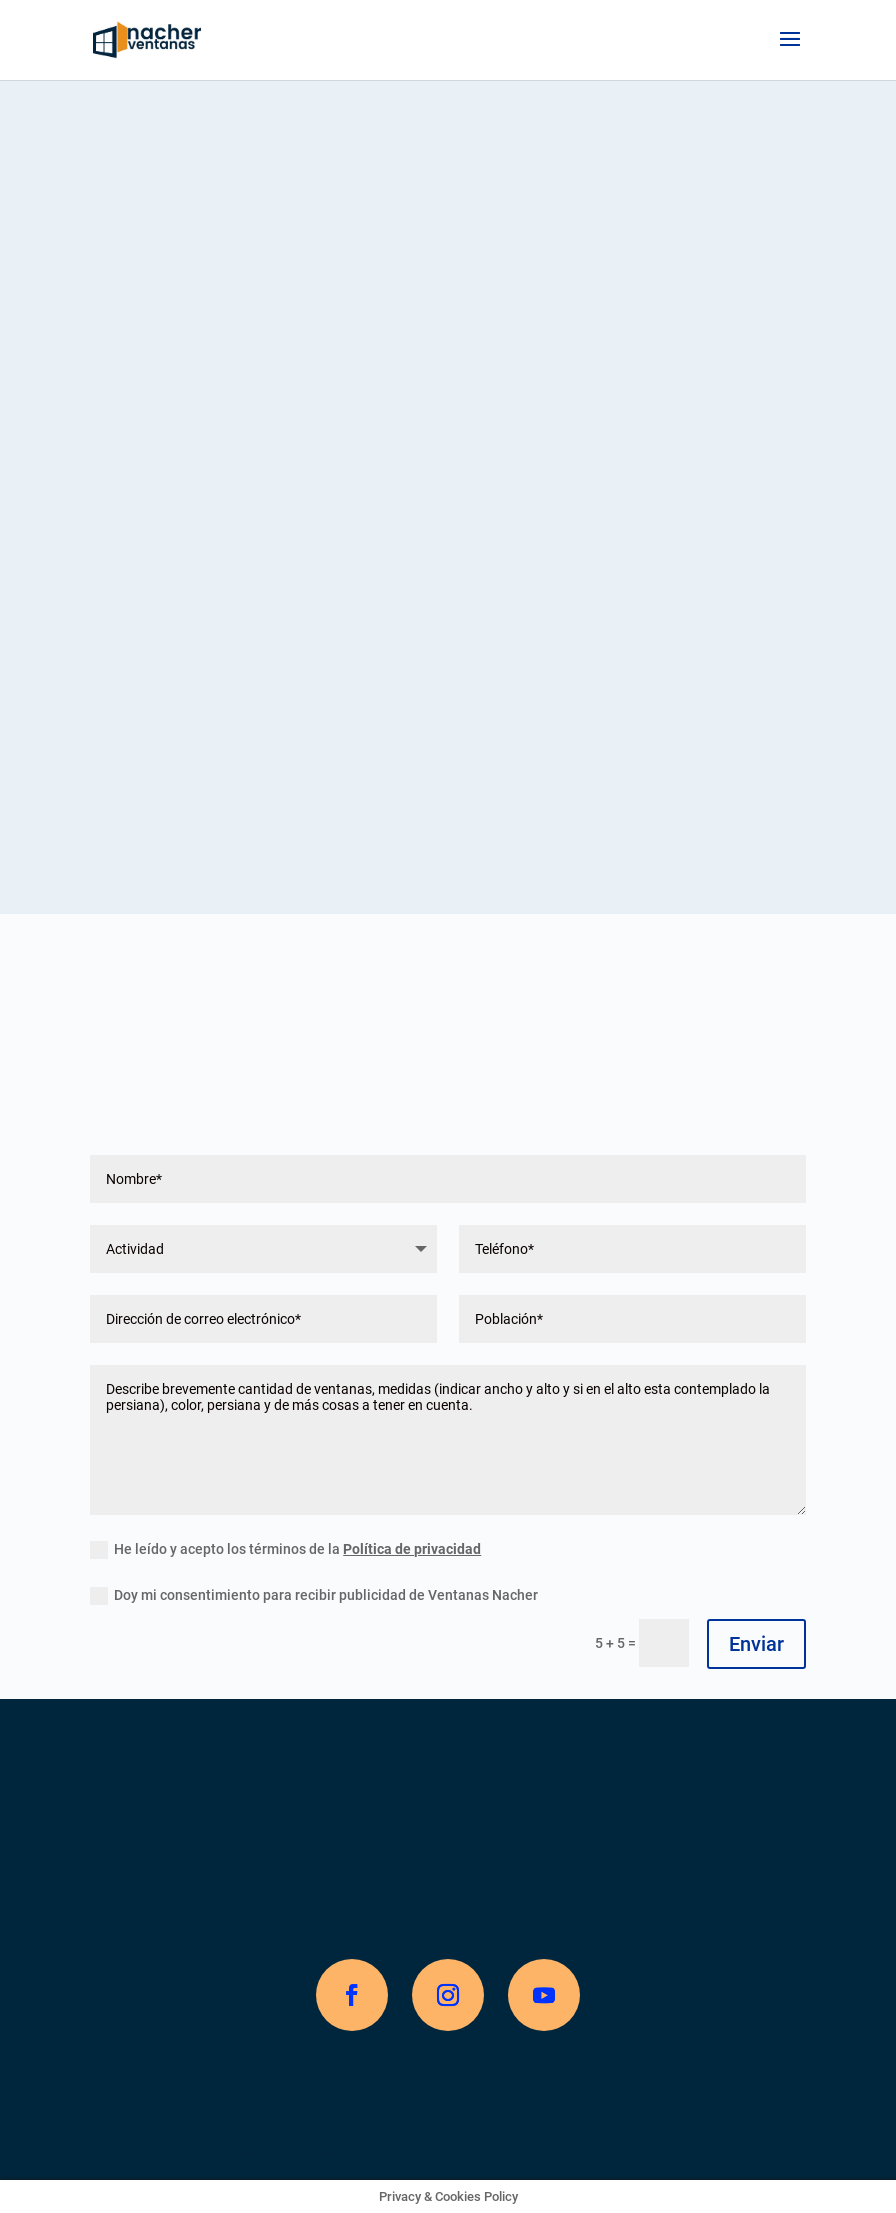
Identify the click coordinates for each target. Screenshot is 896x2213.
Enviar (756, 1644)
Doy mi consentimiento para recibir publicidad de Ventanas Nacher (314, 1596)
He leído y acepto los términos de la (285, 1550)
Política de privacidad (412, 1549)
